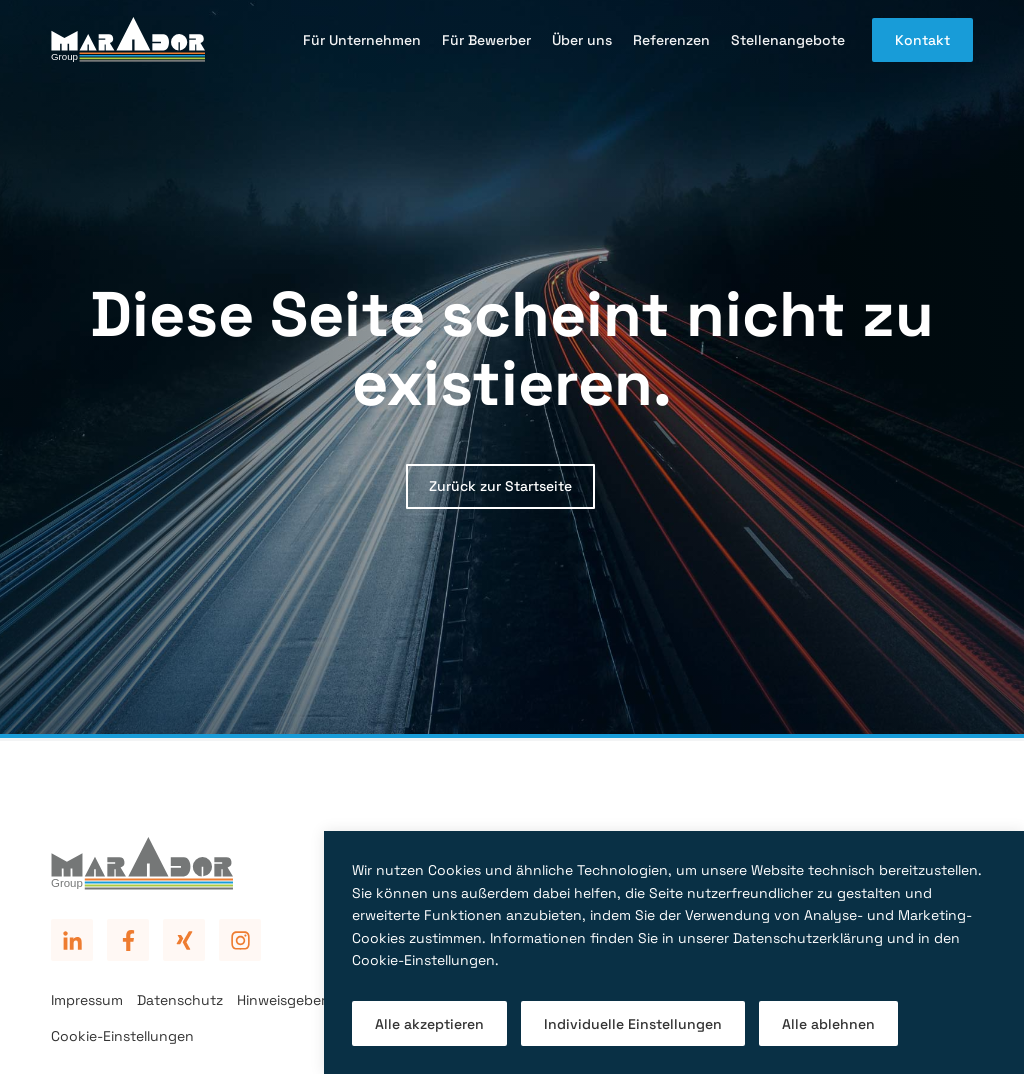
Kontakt (922, 40)
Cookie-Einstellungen (122, 1036)
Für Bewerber (486, 40)
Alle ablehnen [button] (828, 1024)
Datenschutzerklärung (808, 938)
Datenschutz (180, 1000)
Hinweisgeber (281, 1000)
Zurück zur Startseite (500, 486)
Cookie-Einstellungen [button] (423, 960)
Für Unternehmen (362, 40)
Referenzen (671, 40)
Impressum (87, 1000)
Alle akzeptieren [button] (429, 1024)
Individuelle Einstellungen (633, 1024)
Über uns (582, 40)
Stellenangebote (788, 40)
